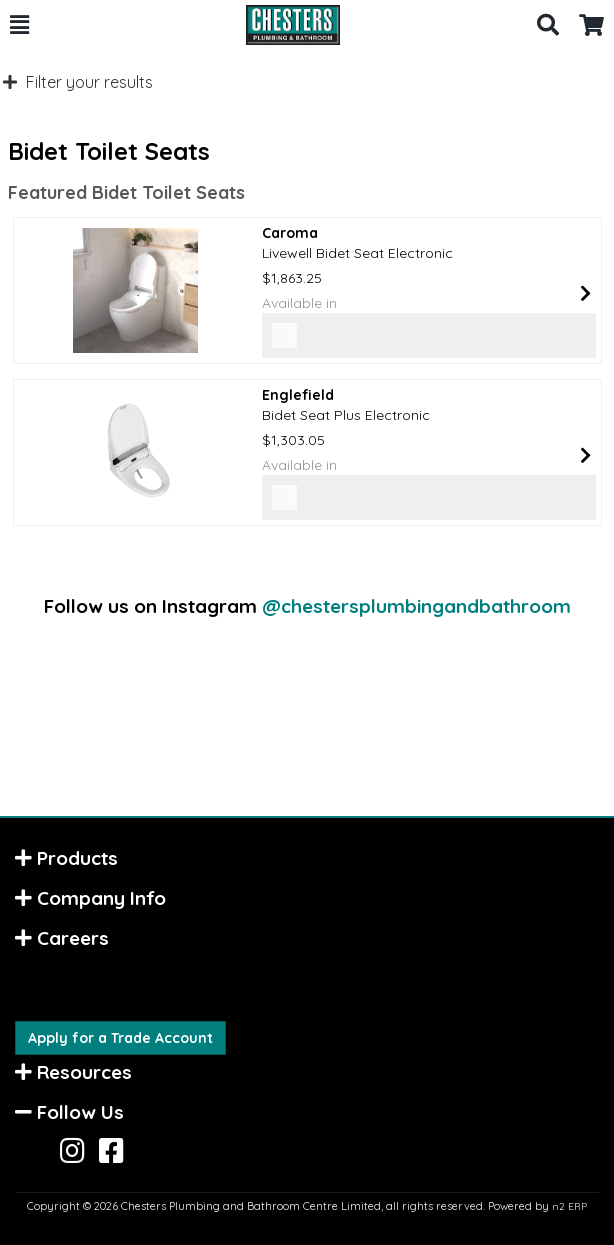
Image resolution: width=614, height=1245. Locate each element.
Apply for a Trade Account (120, 1038)
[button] (19, 25)
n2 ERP (569, 1206)
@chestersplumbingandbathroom (416, 606)
